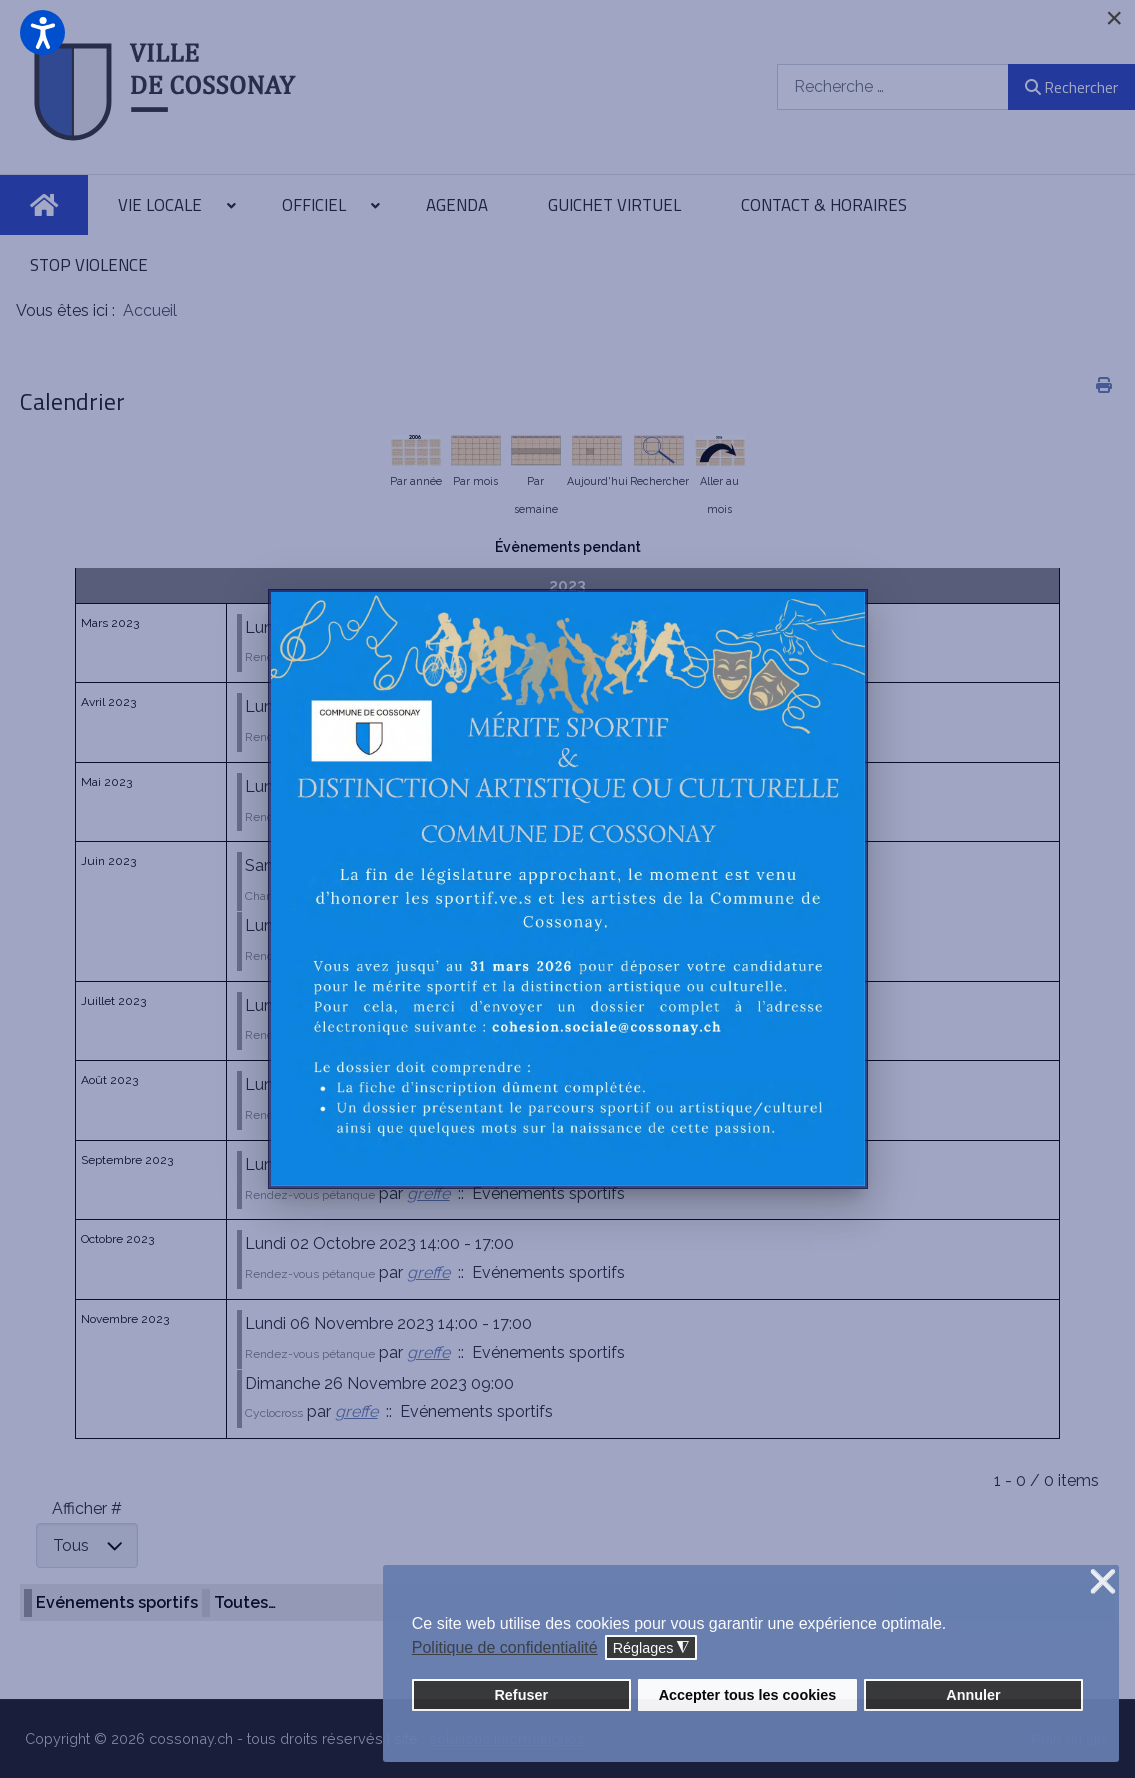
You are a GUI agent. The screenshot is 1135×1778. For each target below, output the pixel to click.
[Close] (1114, 18)
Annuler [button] (973, 1695)
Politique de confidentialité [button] (505, 1647)
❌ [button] (1103, 1582)
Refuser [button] (521, 1695)
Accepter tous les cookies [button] (748, 1695)
